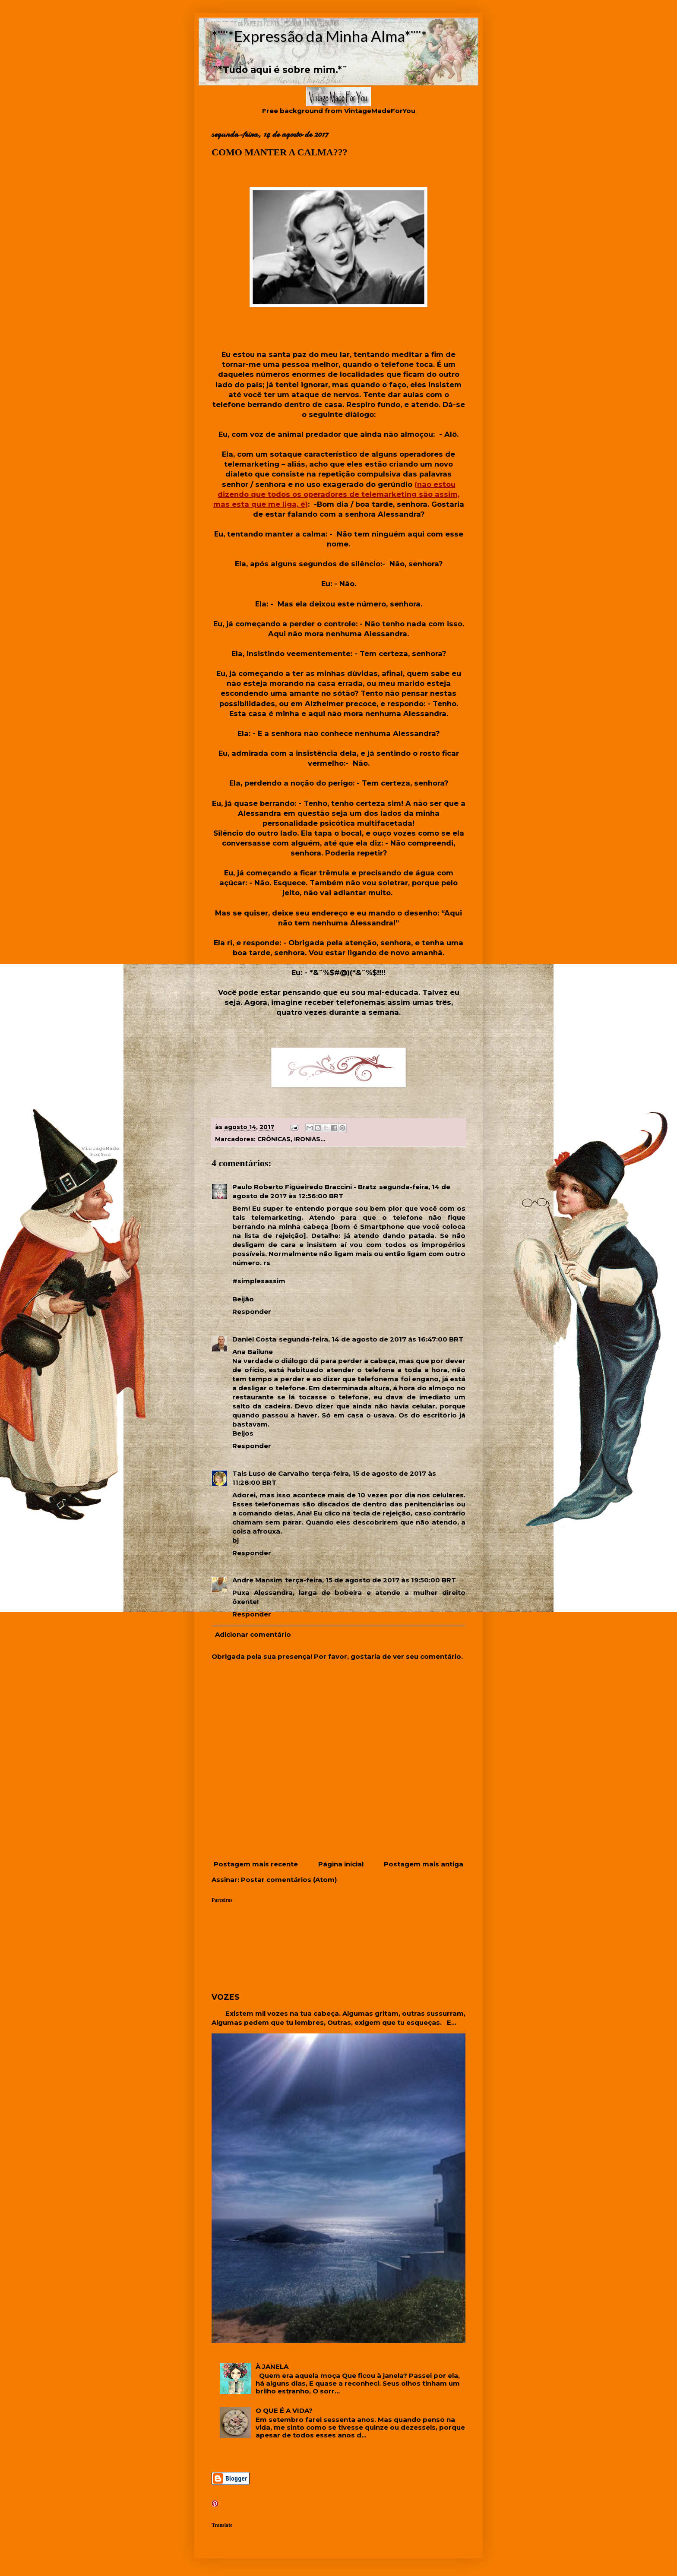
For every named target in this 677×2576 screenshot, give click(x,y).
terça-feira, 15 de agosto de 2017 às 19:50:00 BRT (370, 1580)
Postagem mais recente (256, 1864)
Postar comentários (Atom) (289, 1879)
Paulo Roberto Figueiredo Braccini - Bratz (304, 1187)
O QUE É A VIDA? (284, 2410)
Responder (251, 1311)
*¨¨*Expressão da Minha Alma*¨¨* (319, 36)
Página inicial (341, 1864)
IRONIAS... (310, 1139)
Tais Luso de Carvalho (270, 1473)
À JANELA (272, 2366)
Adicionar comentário (253, 1634)
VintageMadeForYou (378, 111)
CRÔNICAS (274, 1139)
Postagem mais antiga (423, 1864)
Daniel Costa (254, 1339)
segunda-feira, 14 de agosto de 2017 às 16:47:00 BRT (371, 1339)
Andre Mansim (257, 1580)
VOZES (226, 1996)
